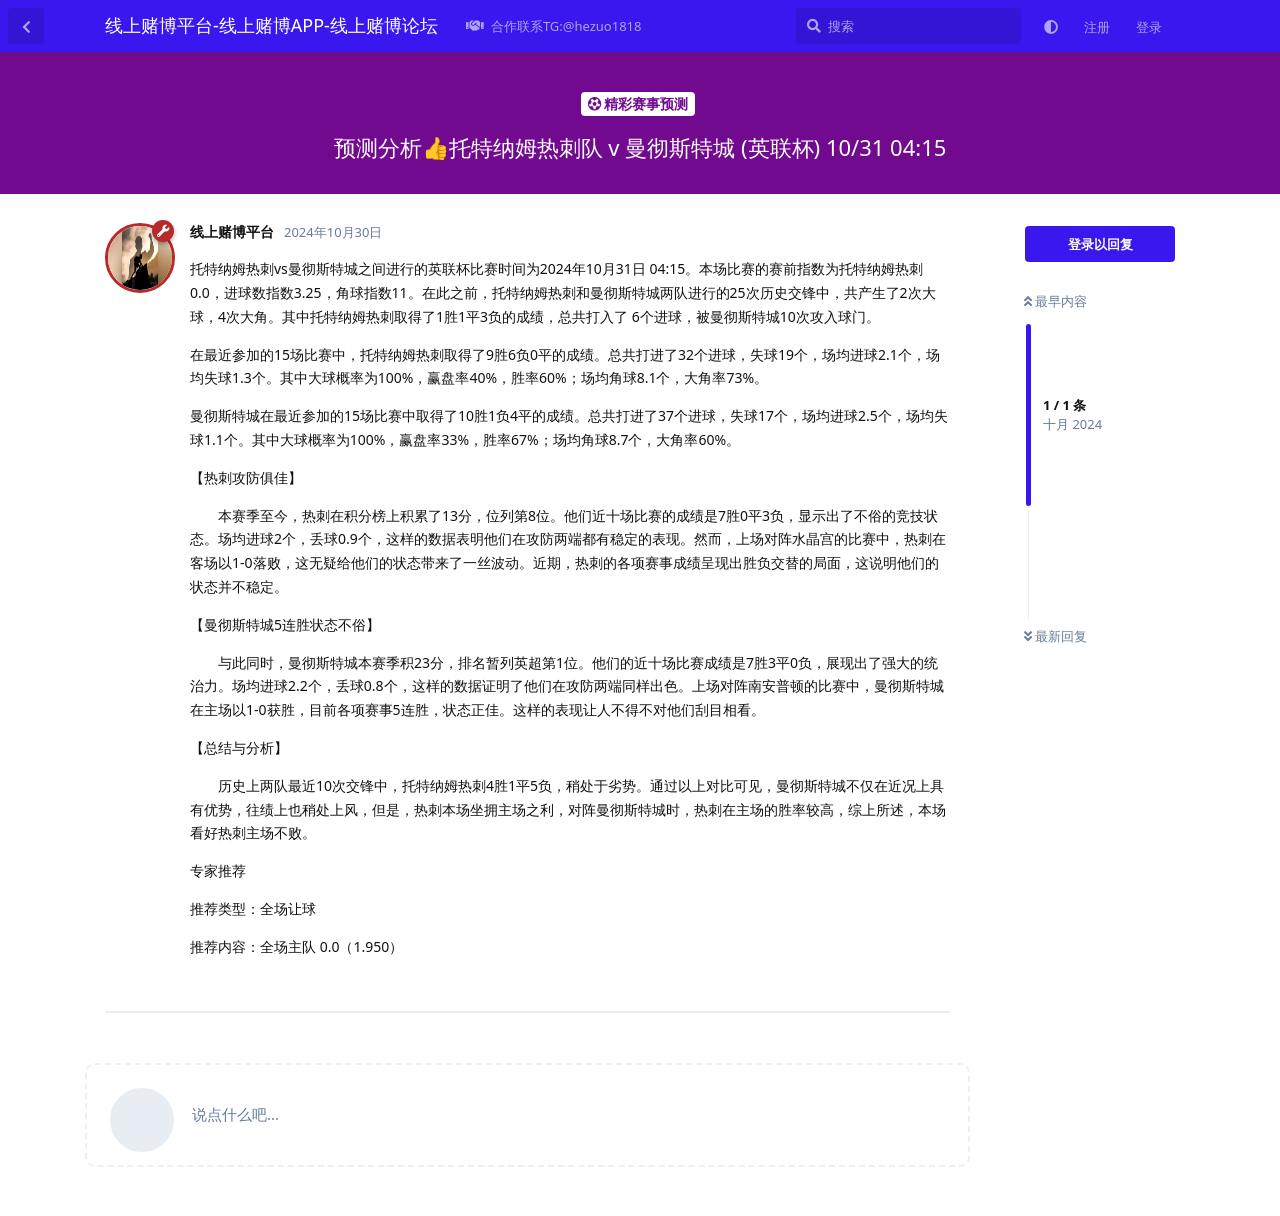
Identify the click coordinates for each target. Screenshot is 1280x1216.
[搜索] (908, 26)
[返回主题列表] (26, 26)
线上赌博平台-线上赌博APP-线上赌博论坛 (271, 25)
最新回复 (1055, 636)
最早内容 (1055, 301)
